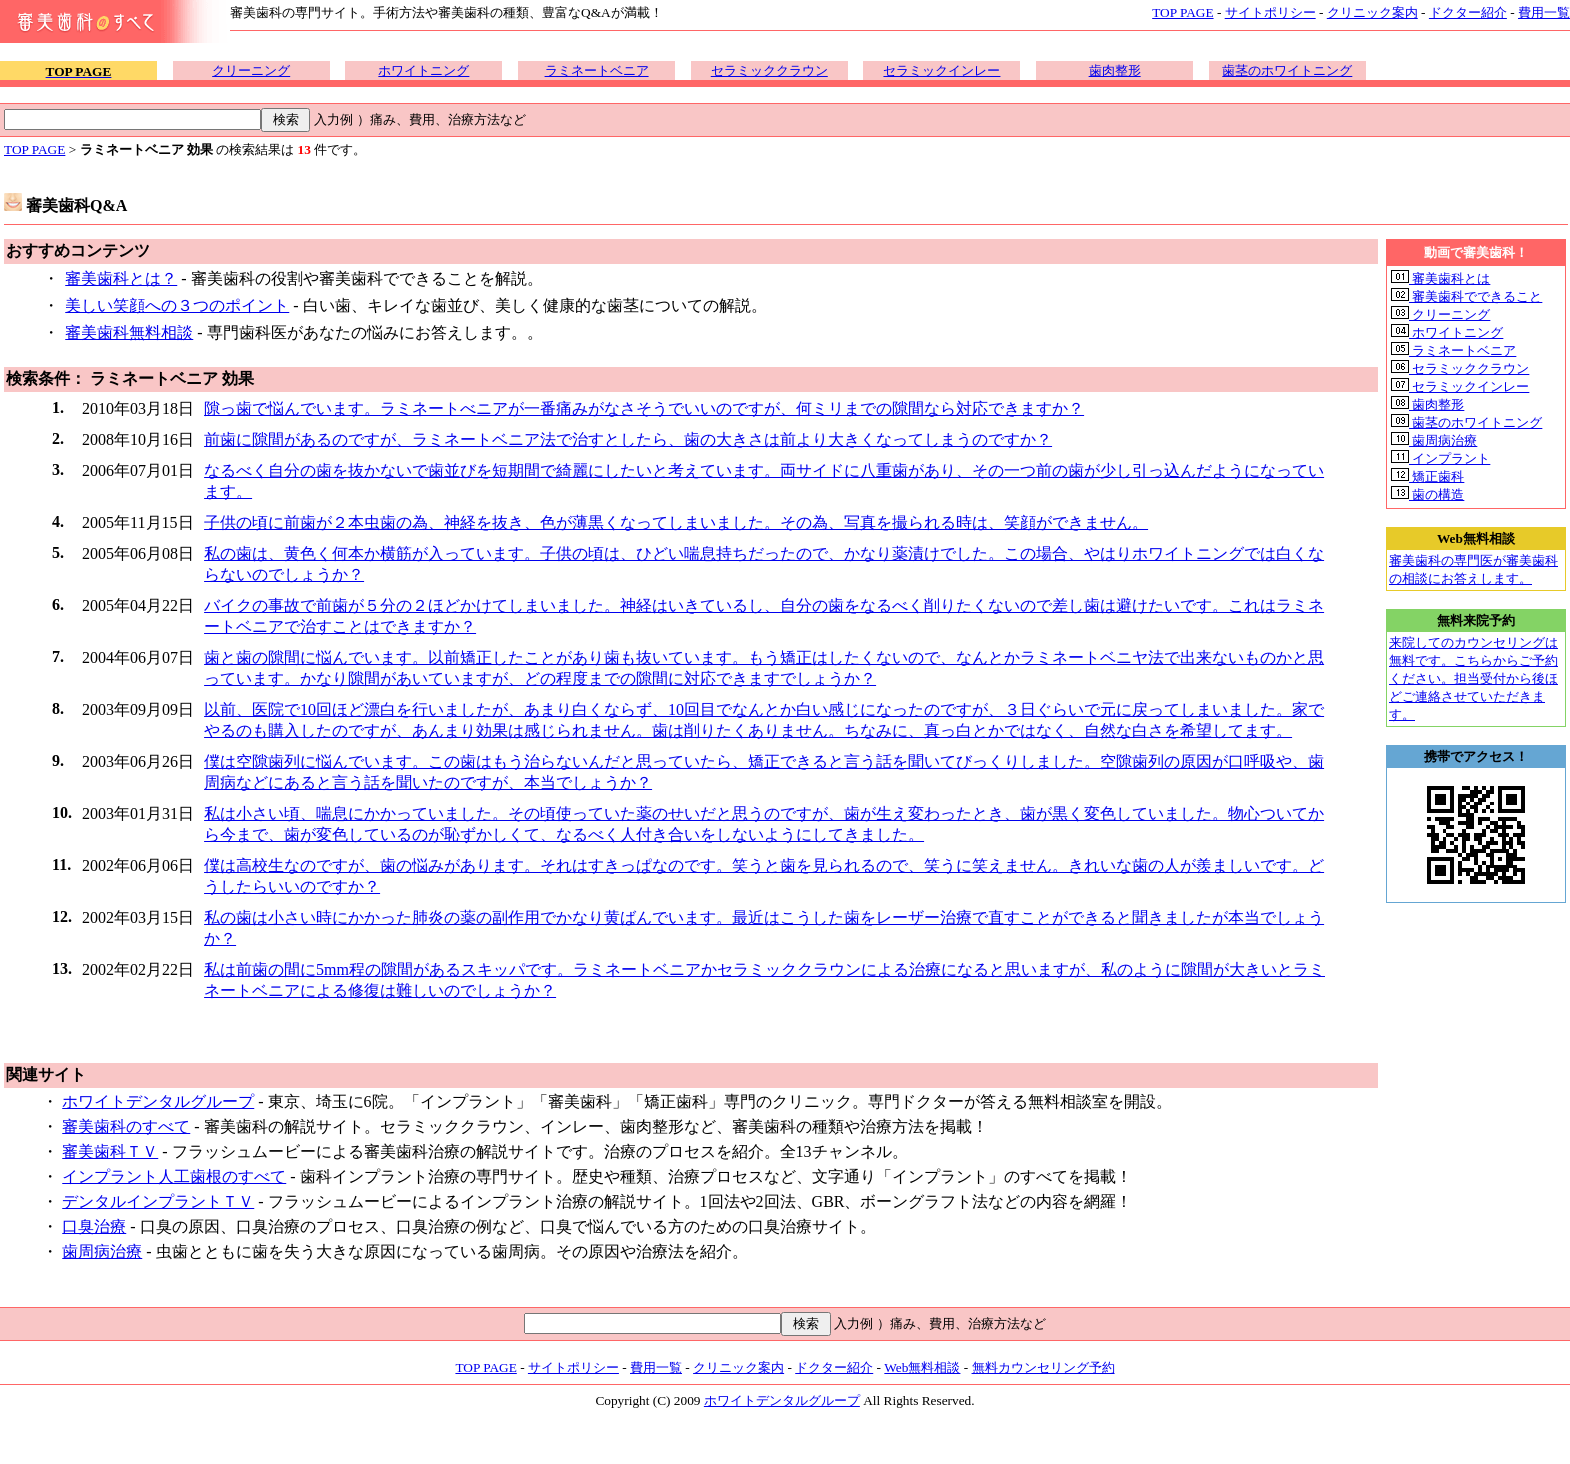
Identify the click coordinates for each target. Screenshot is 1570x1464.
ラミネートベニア (597, 70)
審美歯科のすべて (126, 1126)
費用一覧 (1544, 12)
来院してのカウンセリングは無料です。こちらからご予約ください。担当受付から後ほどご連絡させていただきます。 (1473, 678)
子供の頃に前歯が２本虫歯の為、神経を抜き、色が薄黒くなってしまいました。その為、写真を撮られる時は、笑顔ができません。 (676, 522)
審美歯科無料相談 (129, 332)
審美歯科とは (1440, 278)
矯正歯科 (1427, 476)
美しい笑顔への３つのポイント (177, 305)
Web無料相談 (922, 1367)
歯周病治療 (102, 1251)
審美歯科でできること (1466, 296)
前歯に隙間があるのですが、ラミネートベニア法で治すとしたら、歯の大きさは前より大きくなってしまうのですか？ (628, 439)
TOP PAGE (1182, 12)
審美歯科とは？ (121, 278)
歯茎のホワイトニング (1287, 70)
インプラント (1440, 458)
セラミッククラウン (769, 70)
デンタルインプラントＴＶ (158, 1201)
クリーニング (251, 70)
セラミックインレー (941, 70)
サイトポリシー (1270, 12)
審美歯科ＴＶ (110, 1151)
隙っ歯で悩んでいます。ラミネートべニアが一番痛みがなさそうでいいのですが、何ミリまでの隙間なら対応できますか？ (644, 408)
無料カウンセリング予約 (1043, 1367)
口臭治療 (94, 1226)
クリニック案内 (1372, 12)
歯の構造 (1427, 494)
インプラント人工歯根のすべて (174, 1176)
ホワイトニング (423, 70)
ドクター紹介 (1468, 12)
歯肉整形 (1115, 70)
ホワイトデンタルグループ (158, 1101)
